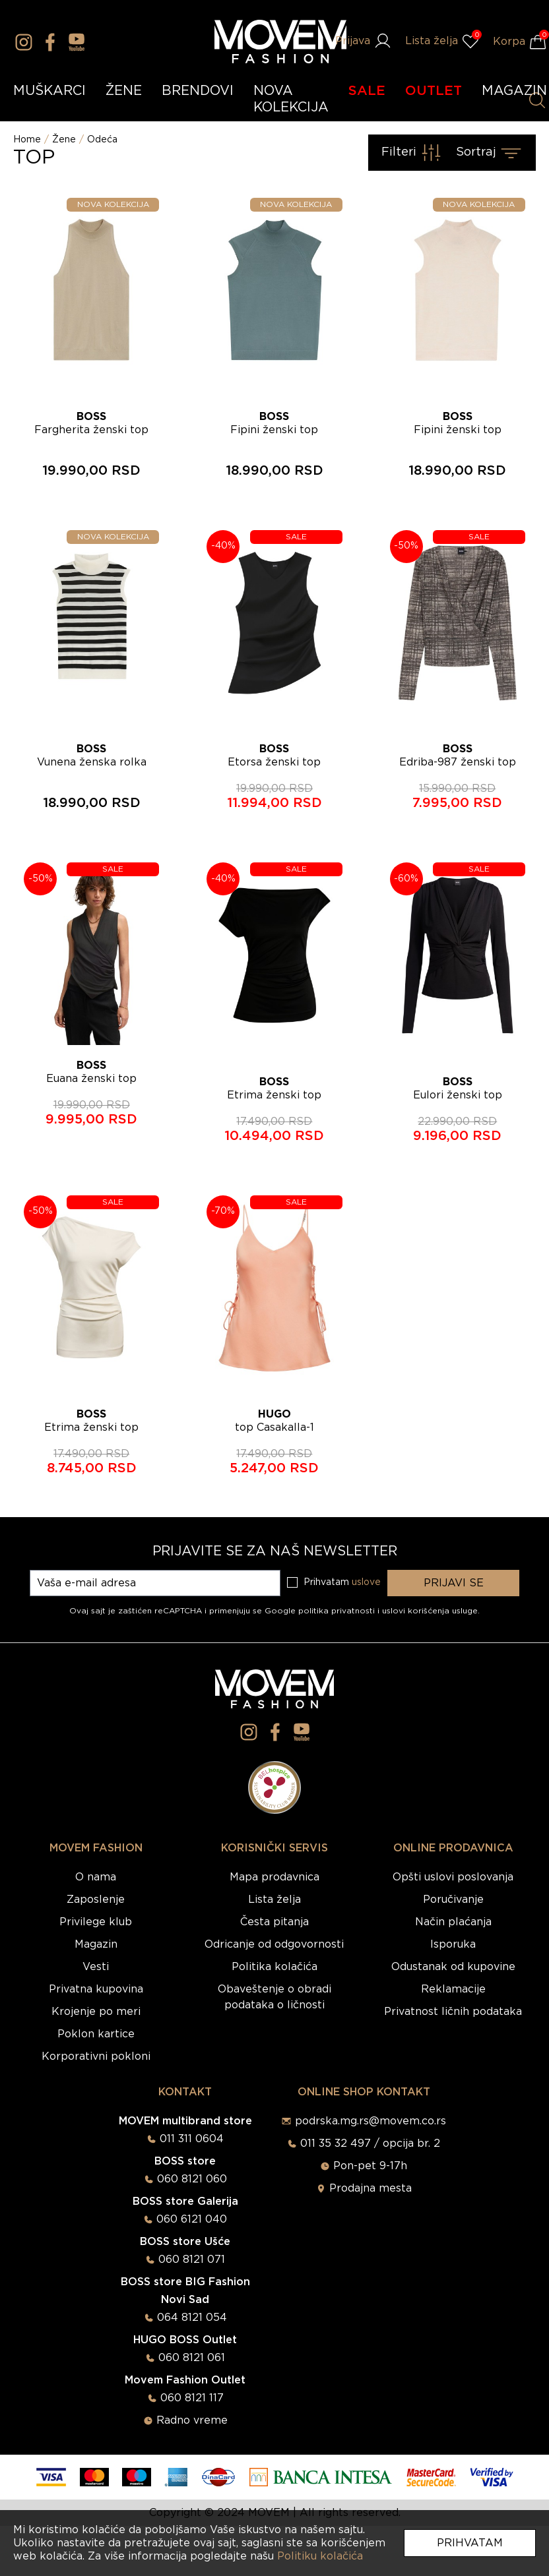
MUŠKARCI (49, 91)
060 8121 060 (192, 2179)
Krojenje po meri (96, 2011)
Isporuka (453, 1944)
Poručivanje (453, 1899)
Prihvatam (470, 2543)
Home (27, 139)
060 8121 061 (191, 2357)
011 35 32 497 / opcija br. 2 (370, 2143)
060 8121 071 (191, 2259)
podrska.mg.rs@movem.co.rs (370, 2121)
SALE (366, 91)
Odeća (102, 139)
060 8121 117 (192, 2398)
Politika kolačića (274, 1967)
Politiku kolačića (320, 2556)
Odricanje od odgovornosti (274, 1944)
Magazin (96, 1944)
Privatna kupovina (96, 1989)
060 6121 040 (191, 2219)
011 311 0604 (192, 2139)
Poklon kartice (96, 2034)
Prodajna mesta (370, 2188)
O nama (95, 1877)
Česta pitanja (274, 1922)
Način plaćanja (453, 1922)
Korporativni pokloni (96, 2056)
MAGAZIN (514, 91)
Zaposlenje (96, 1899)
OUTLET (433, 91)
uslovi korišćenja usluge (430, 1611)
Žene (64, 139)
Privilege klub (95, 1922)
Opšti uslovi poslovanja (453, 1877)
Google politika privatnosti (321, 1611)
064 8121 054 (192, 2317)
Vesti (95, 1967)
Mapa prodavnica (274, 1877)
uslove (366, 1582)
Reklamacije (453, 1989)
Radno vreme (192, 2420)
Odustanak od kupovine (453, 1967)
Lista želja (274, 1899)
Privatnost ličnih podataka (453, 2011)
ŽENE (124, 91)
